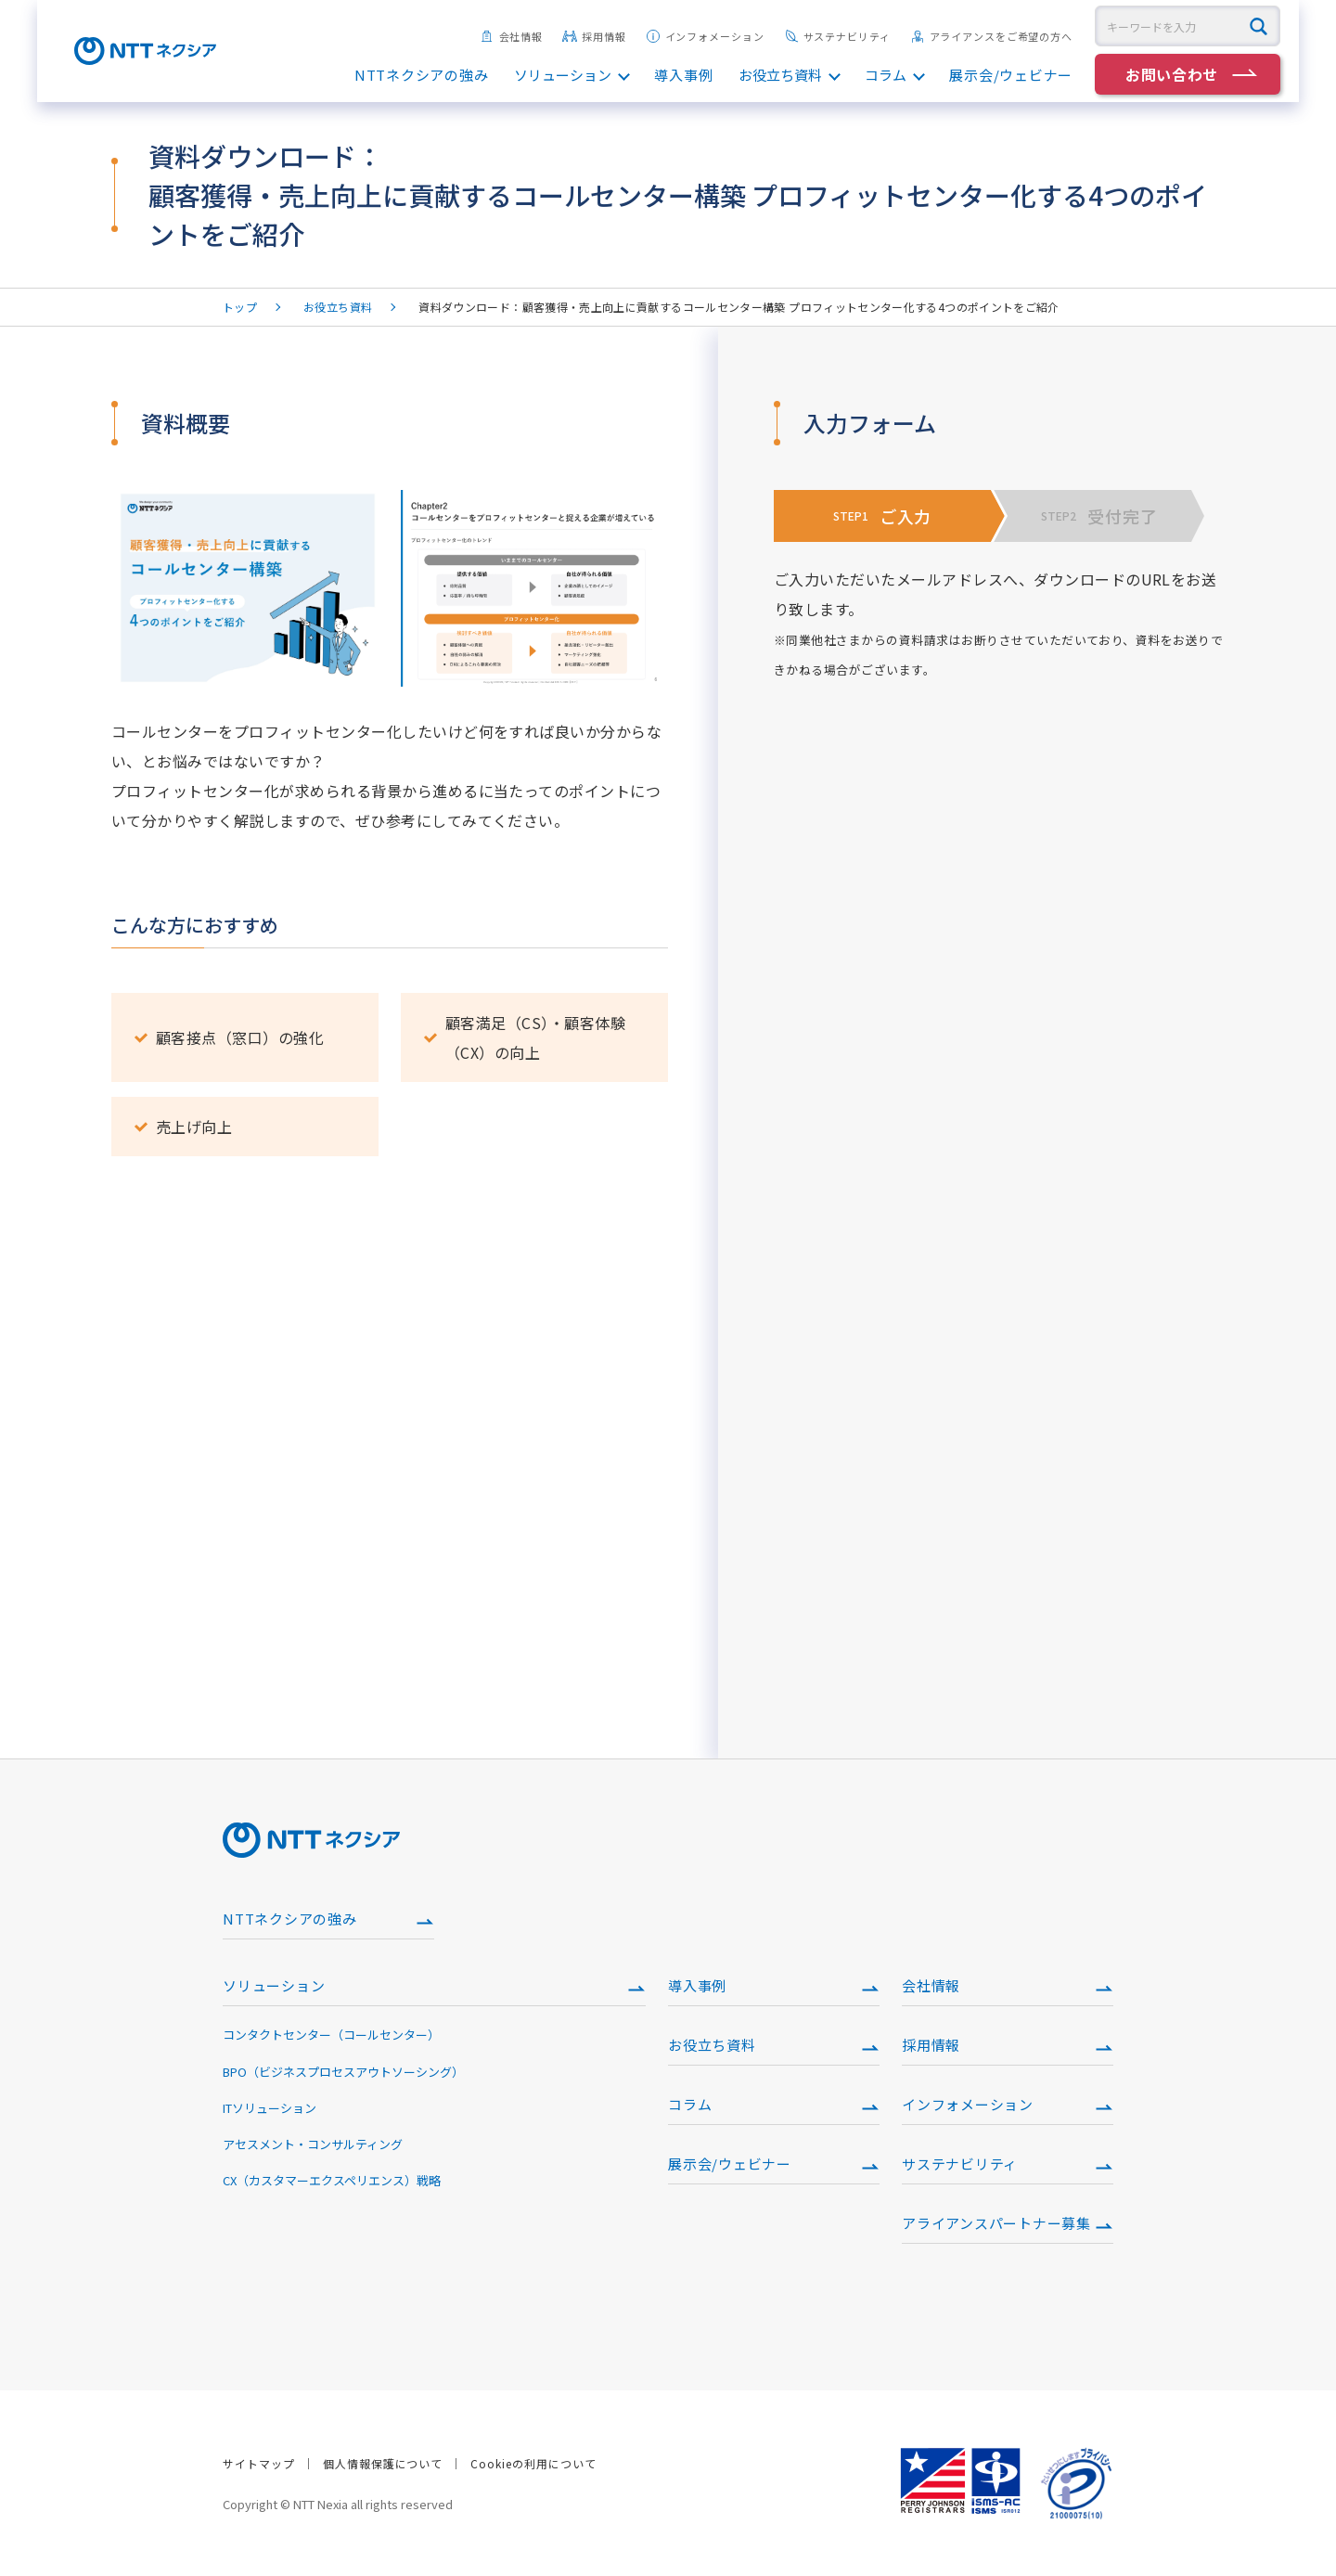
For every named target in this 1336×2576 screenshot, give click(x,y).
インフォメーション (705, 36)
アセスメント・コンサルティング (313, 2144)
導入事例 (683, 74)
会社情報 (512, 36)
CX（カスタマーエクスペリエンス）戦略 (332, 2180)
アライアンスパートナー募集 (996, 2223)
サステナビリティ (837, 36)
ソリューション (562, 74)
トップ (240, 307)
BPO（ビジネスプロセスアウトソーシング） (343, 2071)
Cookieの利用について (533, 2463)
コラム (885, 74)
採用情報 (594, 36)
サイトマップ (259, 2463)
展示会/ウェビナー (1011, 74)
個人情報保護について (383, 2463)
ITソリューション (269, 2108)
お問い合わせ (1171, 74)
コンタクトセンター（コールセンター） (331, 2034)
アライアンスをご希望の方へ (991, 36)
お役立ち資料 (780, 74)
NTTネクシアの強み (421, 74)
